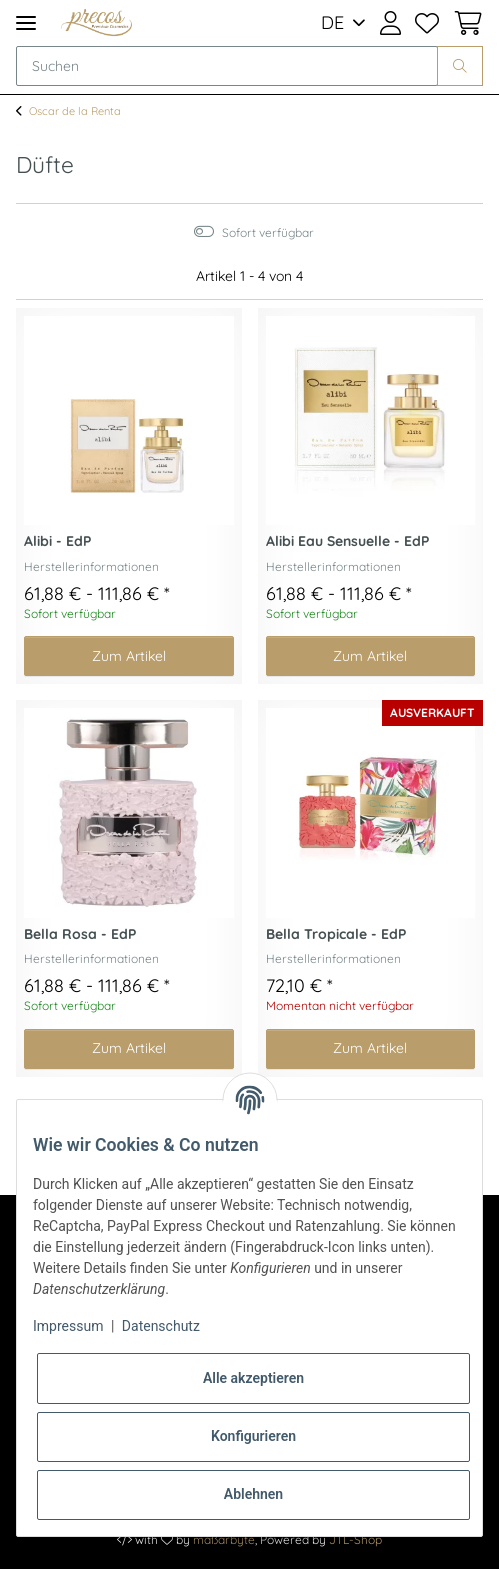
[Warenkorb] (464, 23)
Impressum (68, 1326)
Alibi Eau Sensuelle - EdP (347, 541)
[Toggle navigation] (26, 22)
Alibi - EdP (57, 541)
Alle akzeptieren (253, 1378)
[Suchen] (227, 66)
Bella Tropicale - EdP (336, 934)
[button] (390, 23)
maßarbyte (224, 1539)
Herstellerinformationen (91, 566)
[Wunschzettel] (427, 23)
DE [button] (332, 22)
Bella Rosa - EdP (80, 934)
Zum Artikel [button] (129, 656)
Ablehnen (253, 1494)
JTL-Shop (355, 1539)
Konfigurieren (253, 1436)
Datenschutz (161, 1326)
